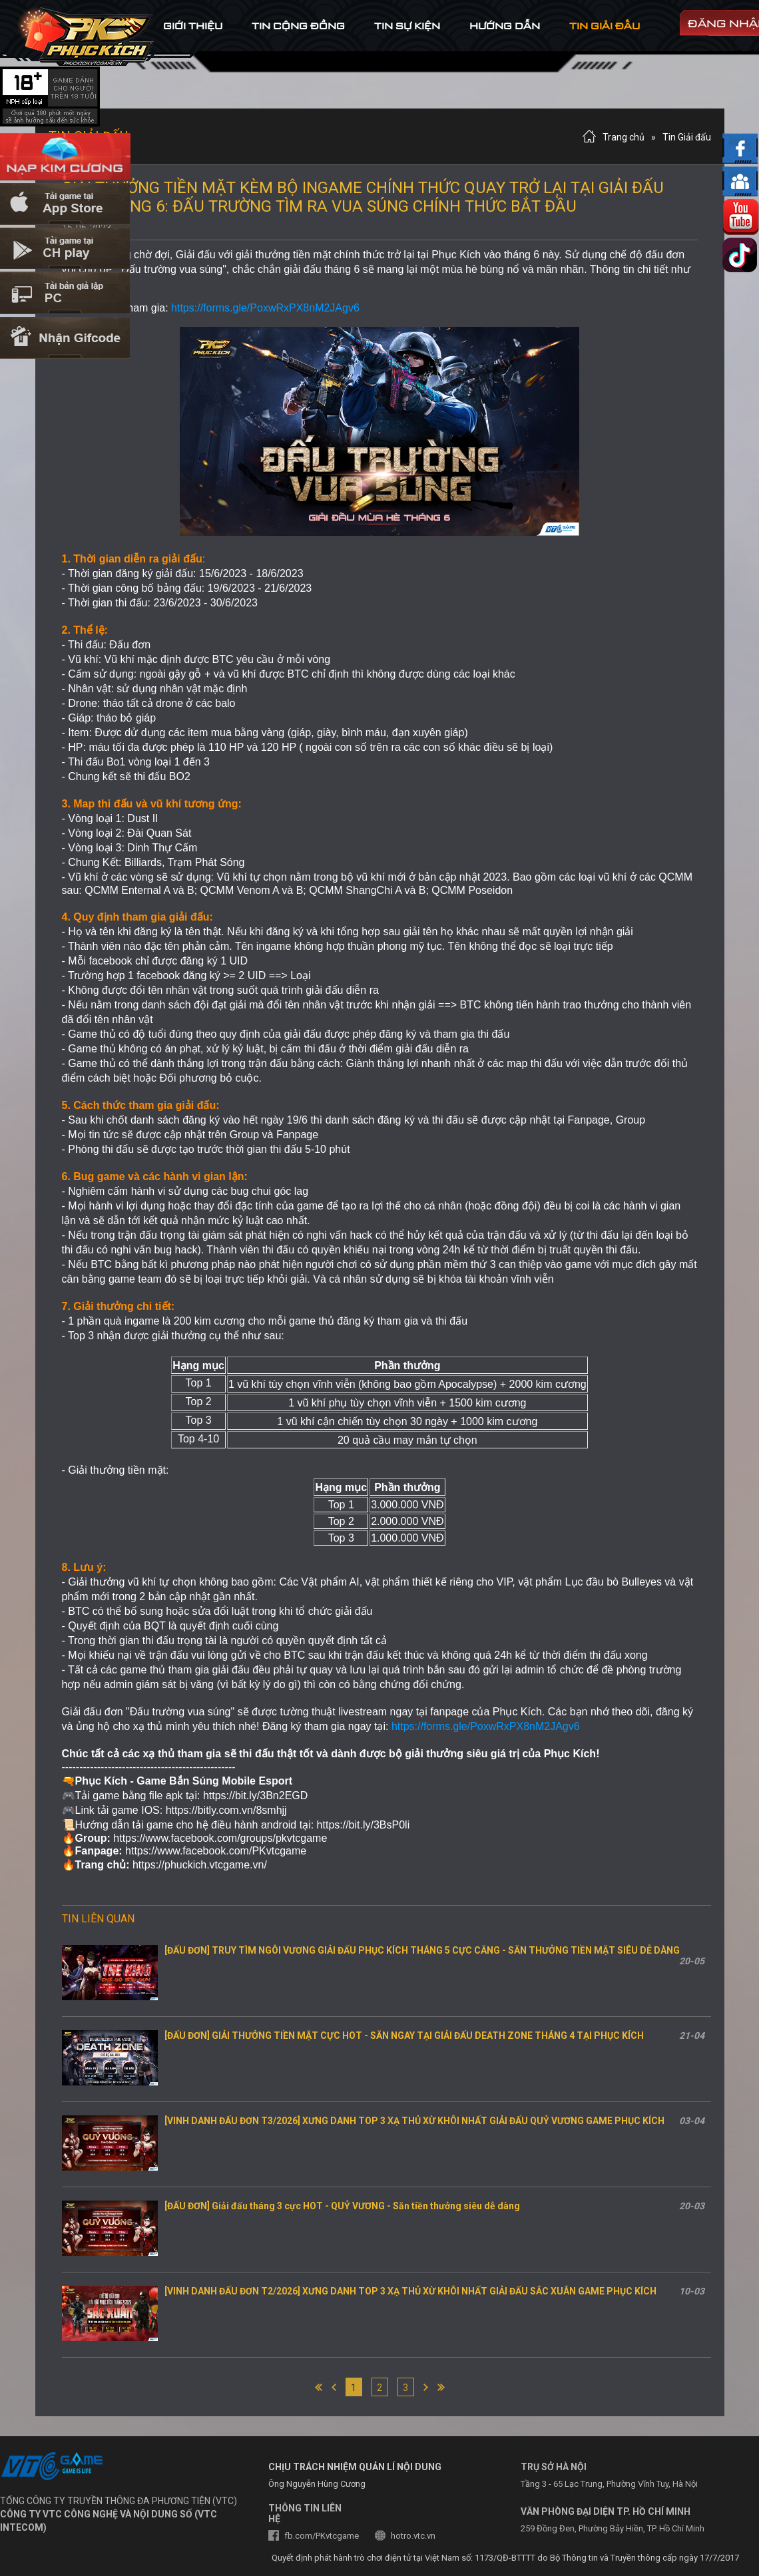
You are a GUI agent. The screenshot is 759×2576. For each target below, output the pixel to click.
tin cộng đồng (298, 25)
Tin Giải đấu (686, 137)
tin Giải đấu (604, 25)
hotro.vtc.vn (413, 2536)
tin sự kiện (407, 25)
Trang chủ (623, 137)
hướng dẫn (504, 25)
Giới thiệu (192, 25)
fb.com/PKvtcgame (321, 2536)
